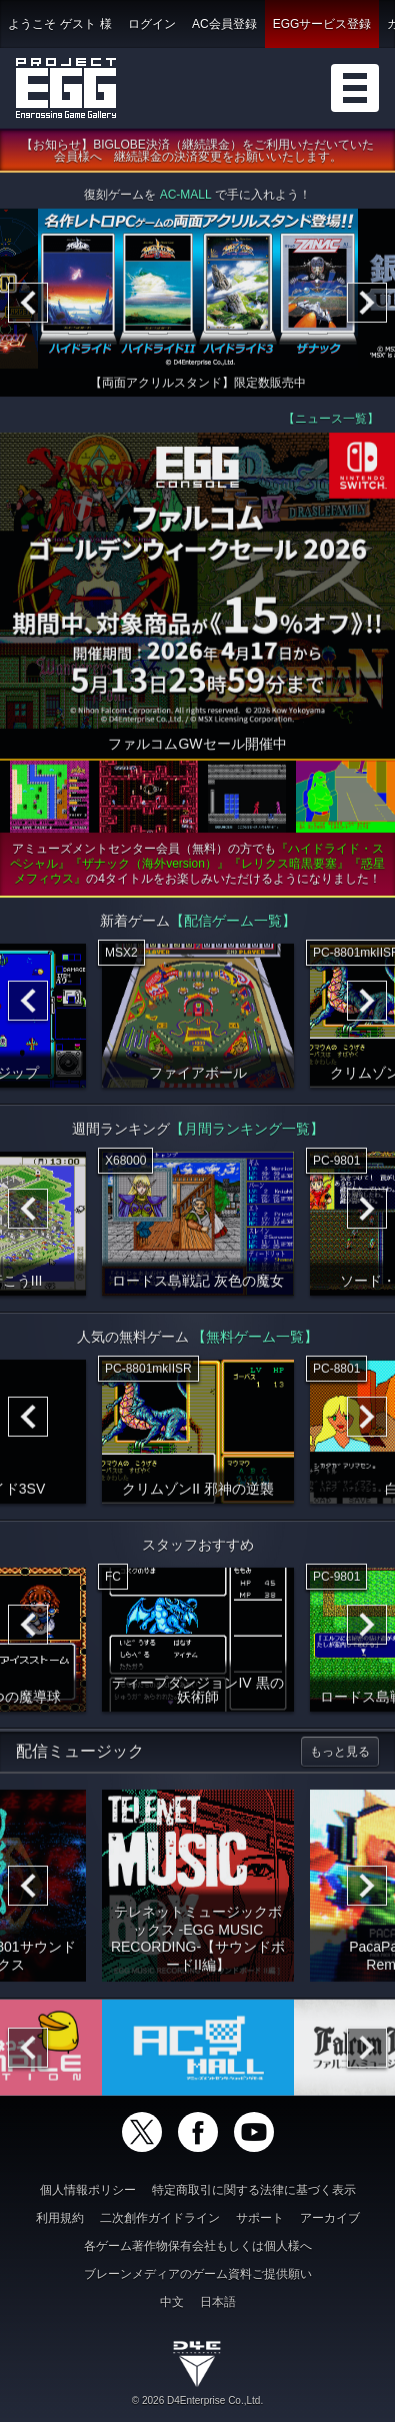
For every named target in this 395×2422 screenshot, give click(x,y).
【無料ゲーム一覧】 (255, 1340)
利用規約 (60, 2218)
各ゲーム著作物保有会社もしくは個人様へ (198, 2246)
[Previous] (28, 306)
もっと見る (340, 1755)
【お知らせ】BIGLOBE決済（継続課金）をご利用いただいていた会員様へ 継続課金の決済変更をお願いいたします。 (197, 154)
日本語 (218, 2302)
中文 (172, 2302)
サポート (260, 2218)
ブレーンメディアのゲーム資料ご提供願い (198, 2274)
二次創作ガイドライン (160, 2218)
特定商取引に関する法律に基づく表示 (254, 2190)
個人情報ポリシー (88, 2190)
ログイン (152, 24)
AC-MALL (186, 198)
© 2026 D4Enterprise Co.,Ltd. (197, 2400)
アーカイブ (330, 2218)
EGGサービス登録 (322, 24)
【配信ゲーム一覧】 (233, 924)
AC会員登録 (224, 24)
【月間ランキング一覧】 (247, 1132)
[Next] (367, 306)
